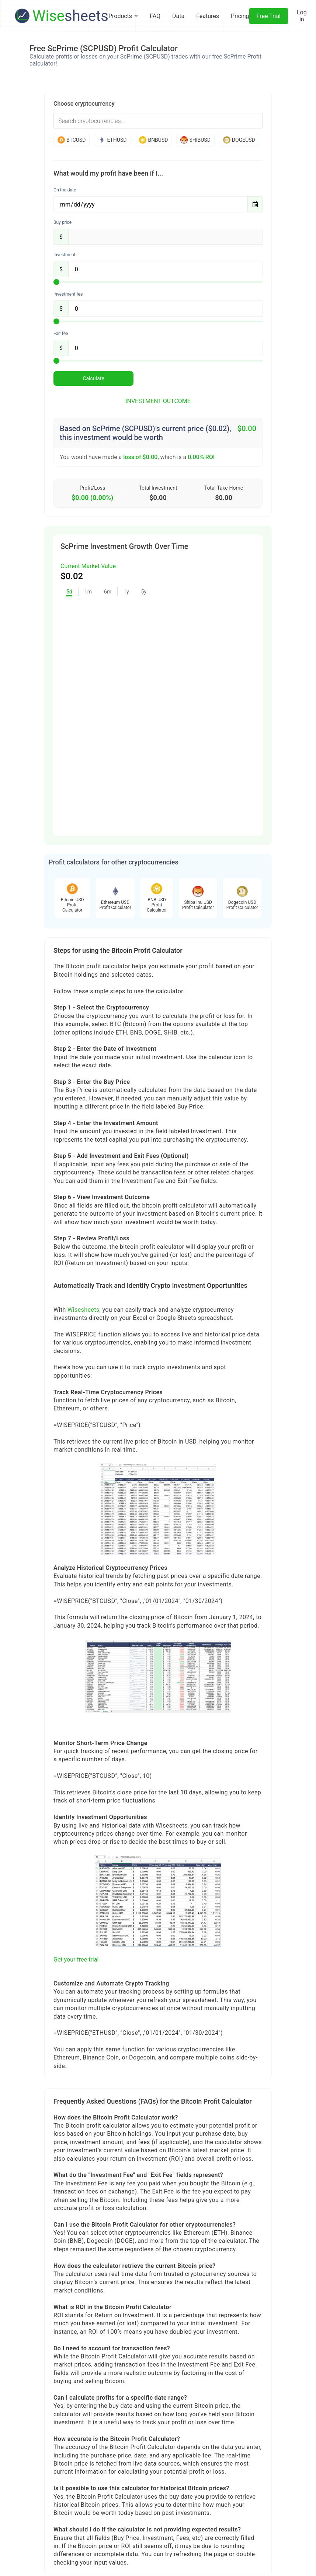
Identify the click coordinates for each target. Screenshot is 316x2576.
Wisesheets (83, 1309)
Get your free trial (75, 1959)
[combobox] (158, 120)
